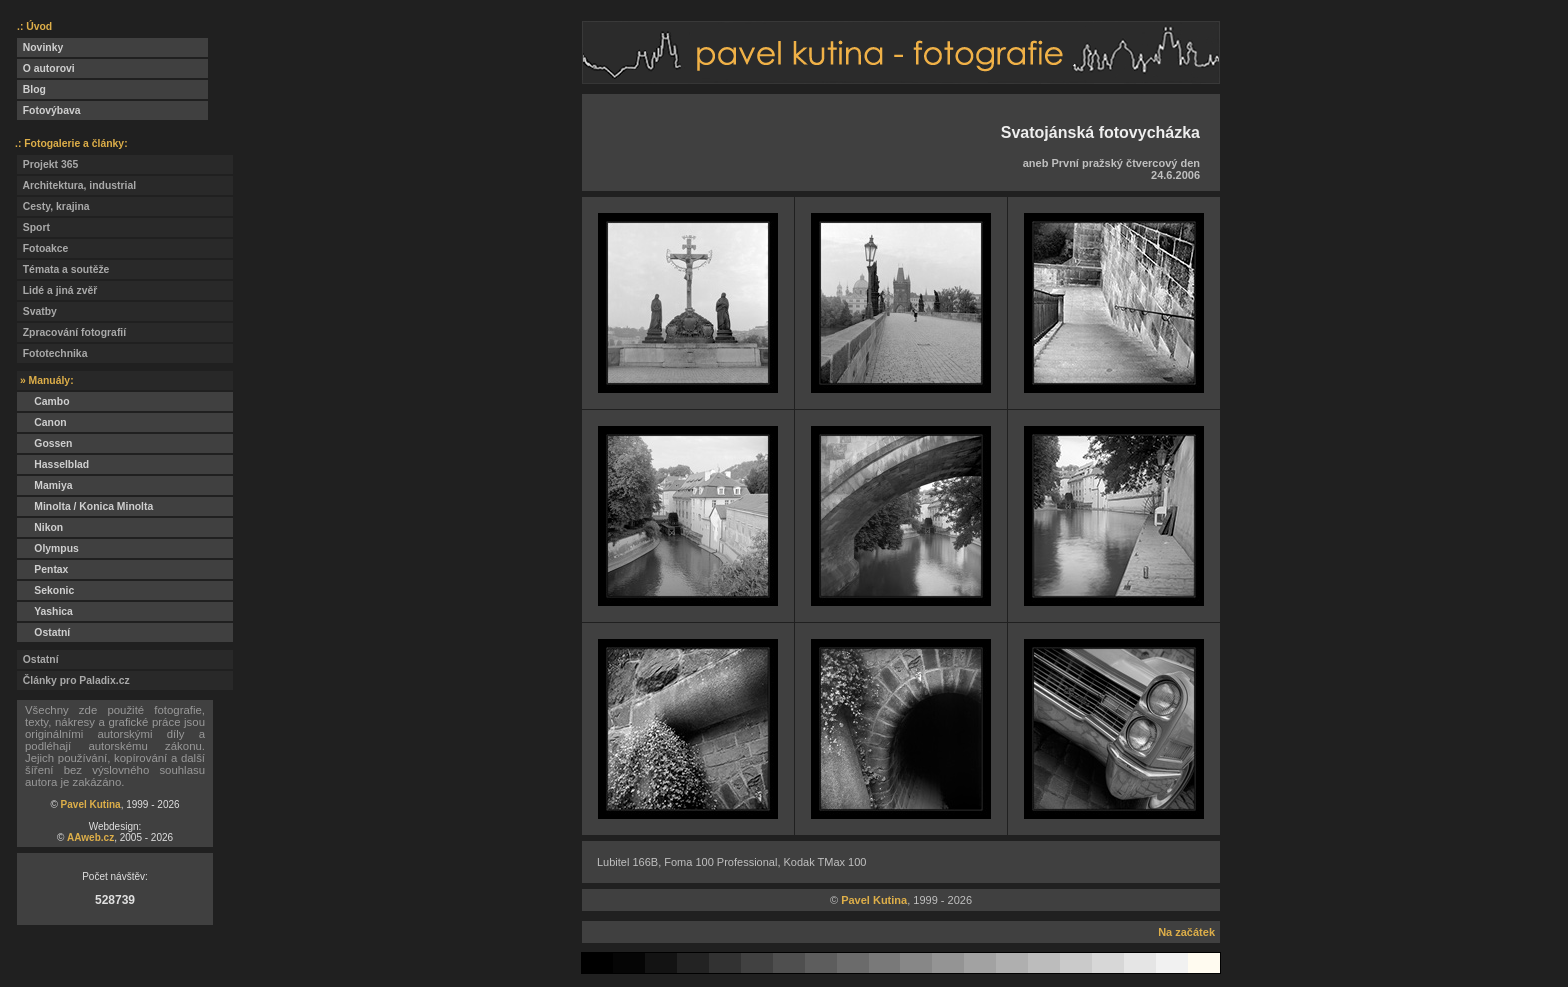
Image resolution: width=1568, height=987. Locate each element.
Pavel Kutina (91, 804)
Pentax (42, 569)
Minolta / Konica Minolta (85, 506)
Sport (33, 227)
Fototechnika (52, 353)
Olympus (48, 548)
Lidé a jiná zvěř (57, 290)
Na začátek (1186, 932)
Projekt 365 (47, 164)
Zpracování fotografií (71, 332)
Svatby (37, 311)
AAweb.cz (90, 837)
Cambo (43, 401)
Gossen (44, 443)
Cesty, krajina (53, 206)
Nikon (40, 527)
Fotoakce (42, 248)
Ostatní (43, 632)
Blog (31, 89)
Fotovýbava (49, 110)
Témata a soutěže (63, 269)
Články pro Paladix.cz (73, 680)
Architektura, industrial (76, 185)
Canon (42, 422)
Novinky (40, 47)
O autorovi (46, 68)
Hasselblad (53, 464)
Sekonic (45, 590)
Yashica (45, 611)
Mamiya (44, 485)
